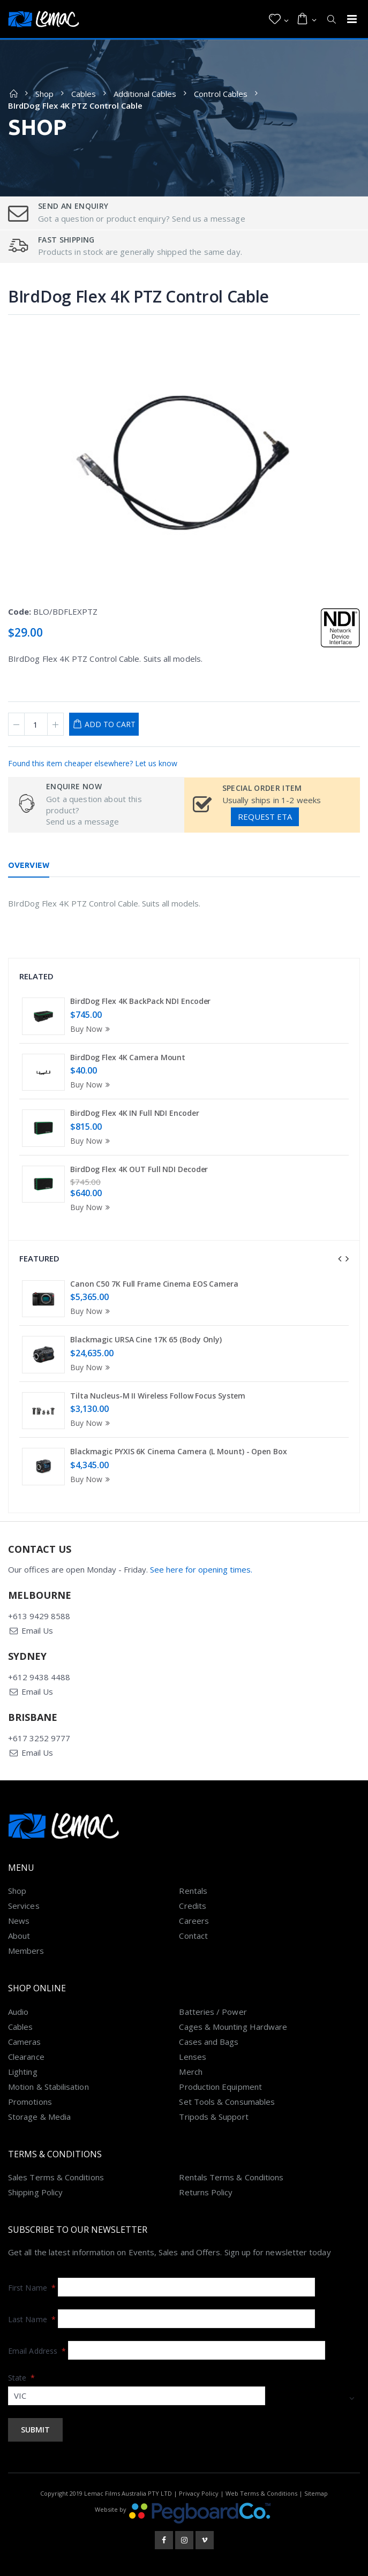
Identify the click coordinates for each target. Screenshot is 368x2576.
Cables (83, 93)
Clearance (26, 2056)
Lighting (22, 2071)
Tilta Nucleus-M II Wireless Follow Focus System (157, 1396)
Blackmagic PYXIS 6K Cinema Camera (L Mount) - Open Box (178, 1451)
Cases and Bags (208, 2041)
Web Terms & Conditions (261, 2493)
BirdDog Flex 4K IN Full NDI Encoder (134, 1113)
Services (24, 1905)
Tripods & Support (213, 2116)
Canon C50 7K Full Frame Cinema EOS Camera (154, 1284)
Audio (18, 2011)
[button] (279, 19)
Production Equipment (220, 2086)
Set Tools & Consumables (227, 2101)
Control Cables (220, 93)
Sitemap (316, 2493)
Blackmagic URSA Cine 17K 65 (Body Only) (146, 1339)
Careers (194, 1920)
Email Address (37, 2351)
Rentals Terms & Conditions (231, 2177)
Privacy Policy (199, 2493)
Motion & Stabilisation (48, 2086)
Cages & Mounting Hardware (233, 2026)
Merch (190, 2071)
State (21, 2378)
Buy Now (91, 1029)
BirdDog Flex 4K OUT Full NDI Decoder (139, 1169)
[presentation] (339, 1259)
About (19, 1935)
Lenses (192, 2056)
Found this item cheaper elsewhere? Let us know (92, 763)
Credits (192, 1905)
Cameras (24, 2041)
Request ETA (265, 816)
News (18, 1920)
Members (26, 1950)
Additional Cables (145, 93)
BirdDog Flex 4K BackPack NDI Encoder (140, 1001)
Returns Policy (205, 2192)
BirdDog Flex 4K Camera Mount (127, 1057)
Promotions (30, 2101)
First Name (32, 2288)
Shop (44, 93)
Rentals (193, 1890)
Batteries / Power (212, 2011)
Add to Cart (110, 724)
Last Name (32, 2319)
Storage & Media (39, 2116)
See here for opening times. (201, 1569)
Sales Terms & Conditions (56, 2177)
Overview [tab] (28, 865)
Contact (193, 1935)
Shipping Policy (35, 2192)
